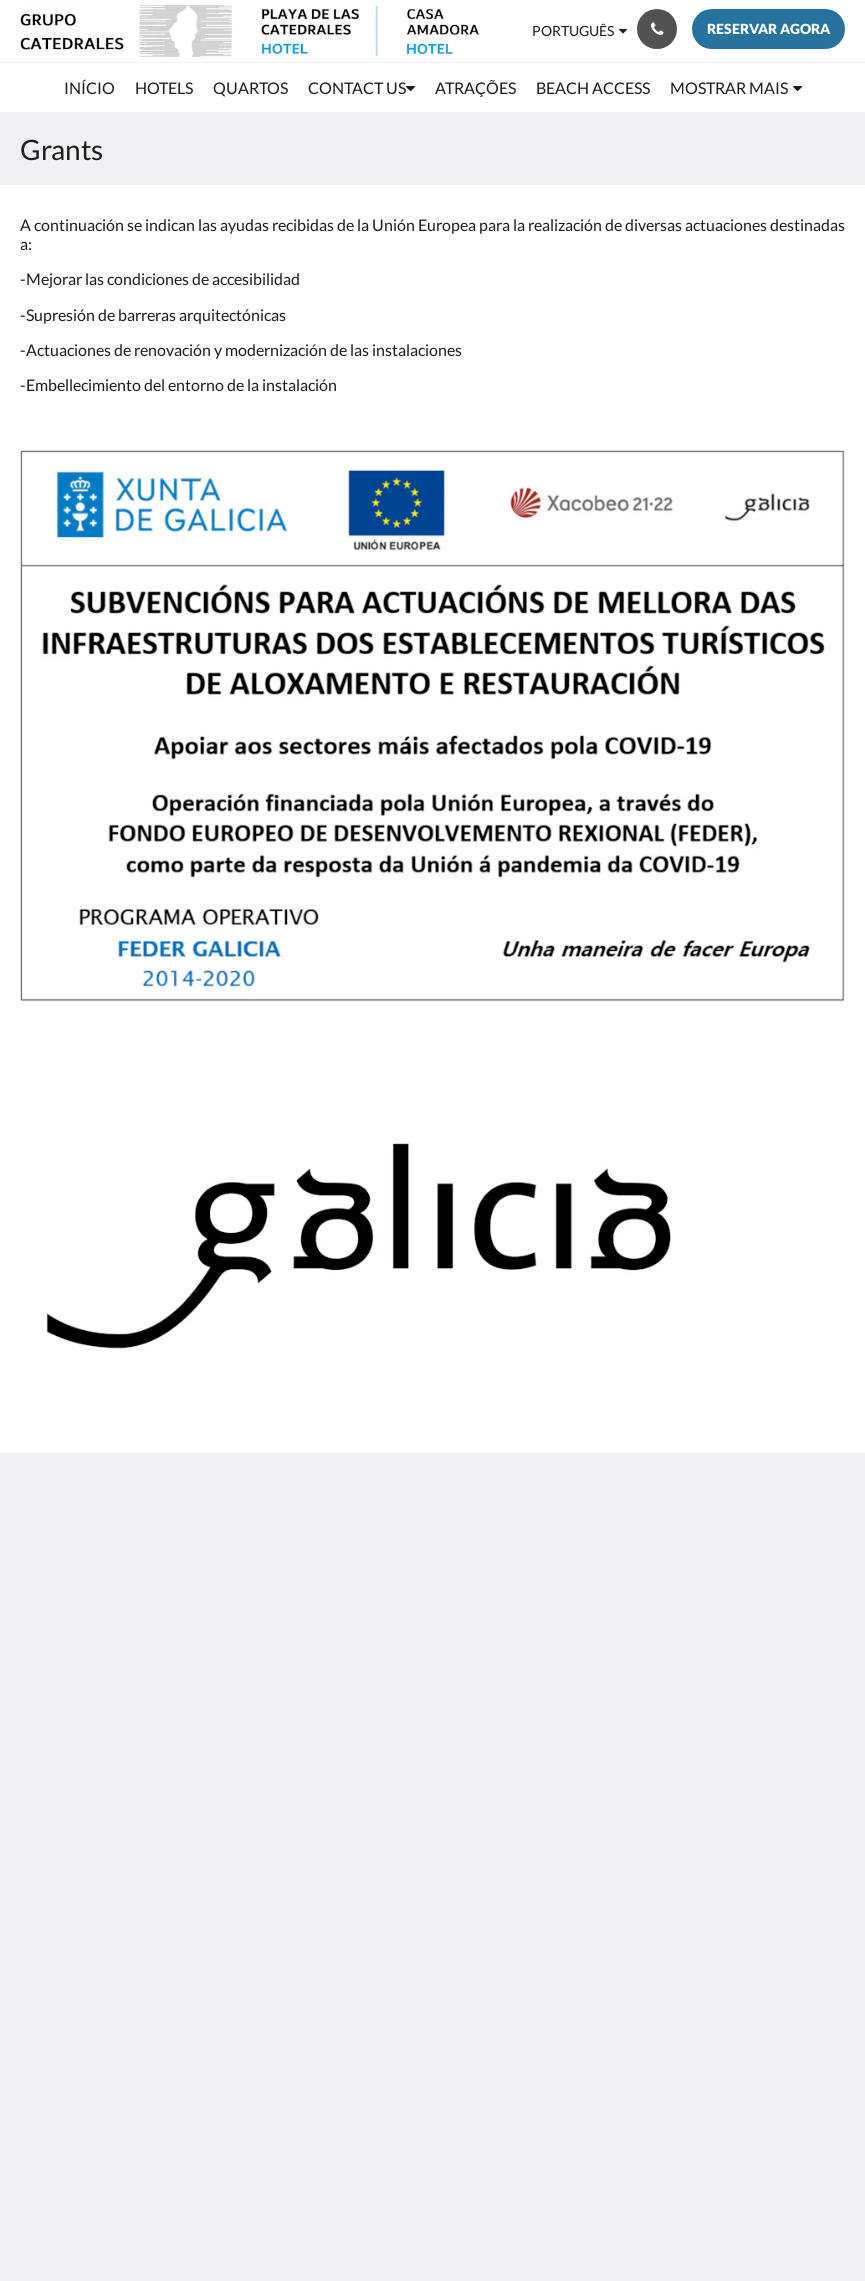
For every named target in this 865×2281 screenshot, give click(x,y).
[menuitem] (89, 88)
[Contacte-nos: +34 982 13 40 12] (657, 29)
